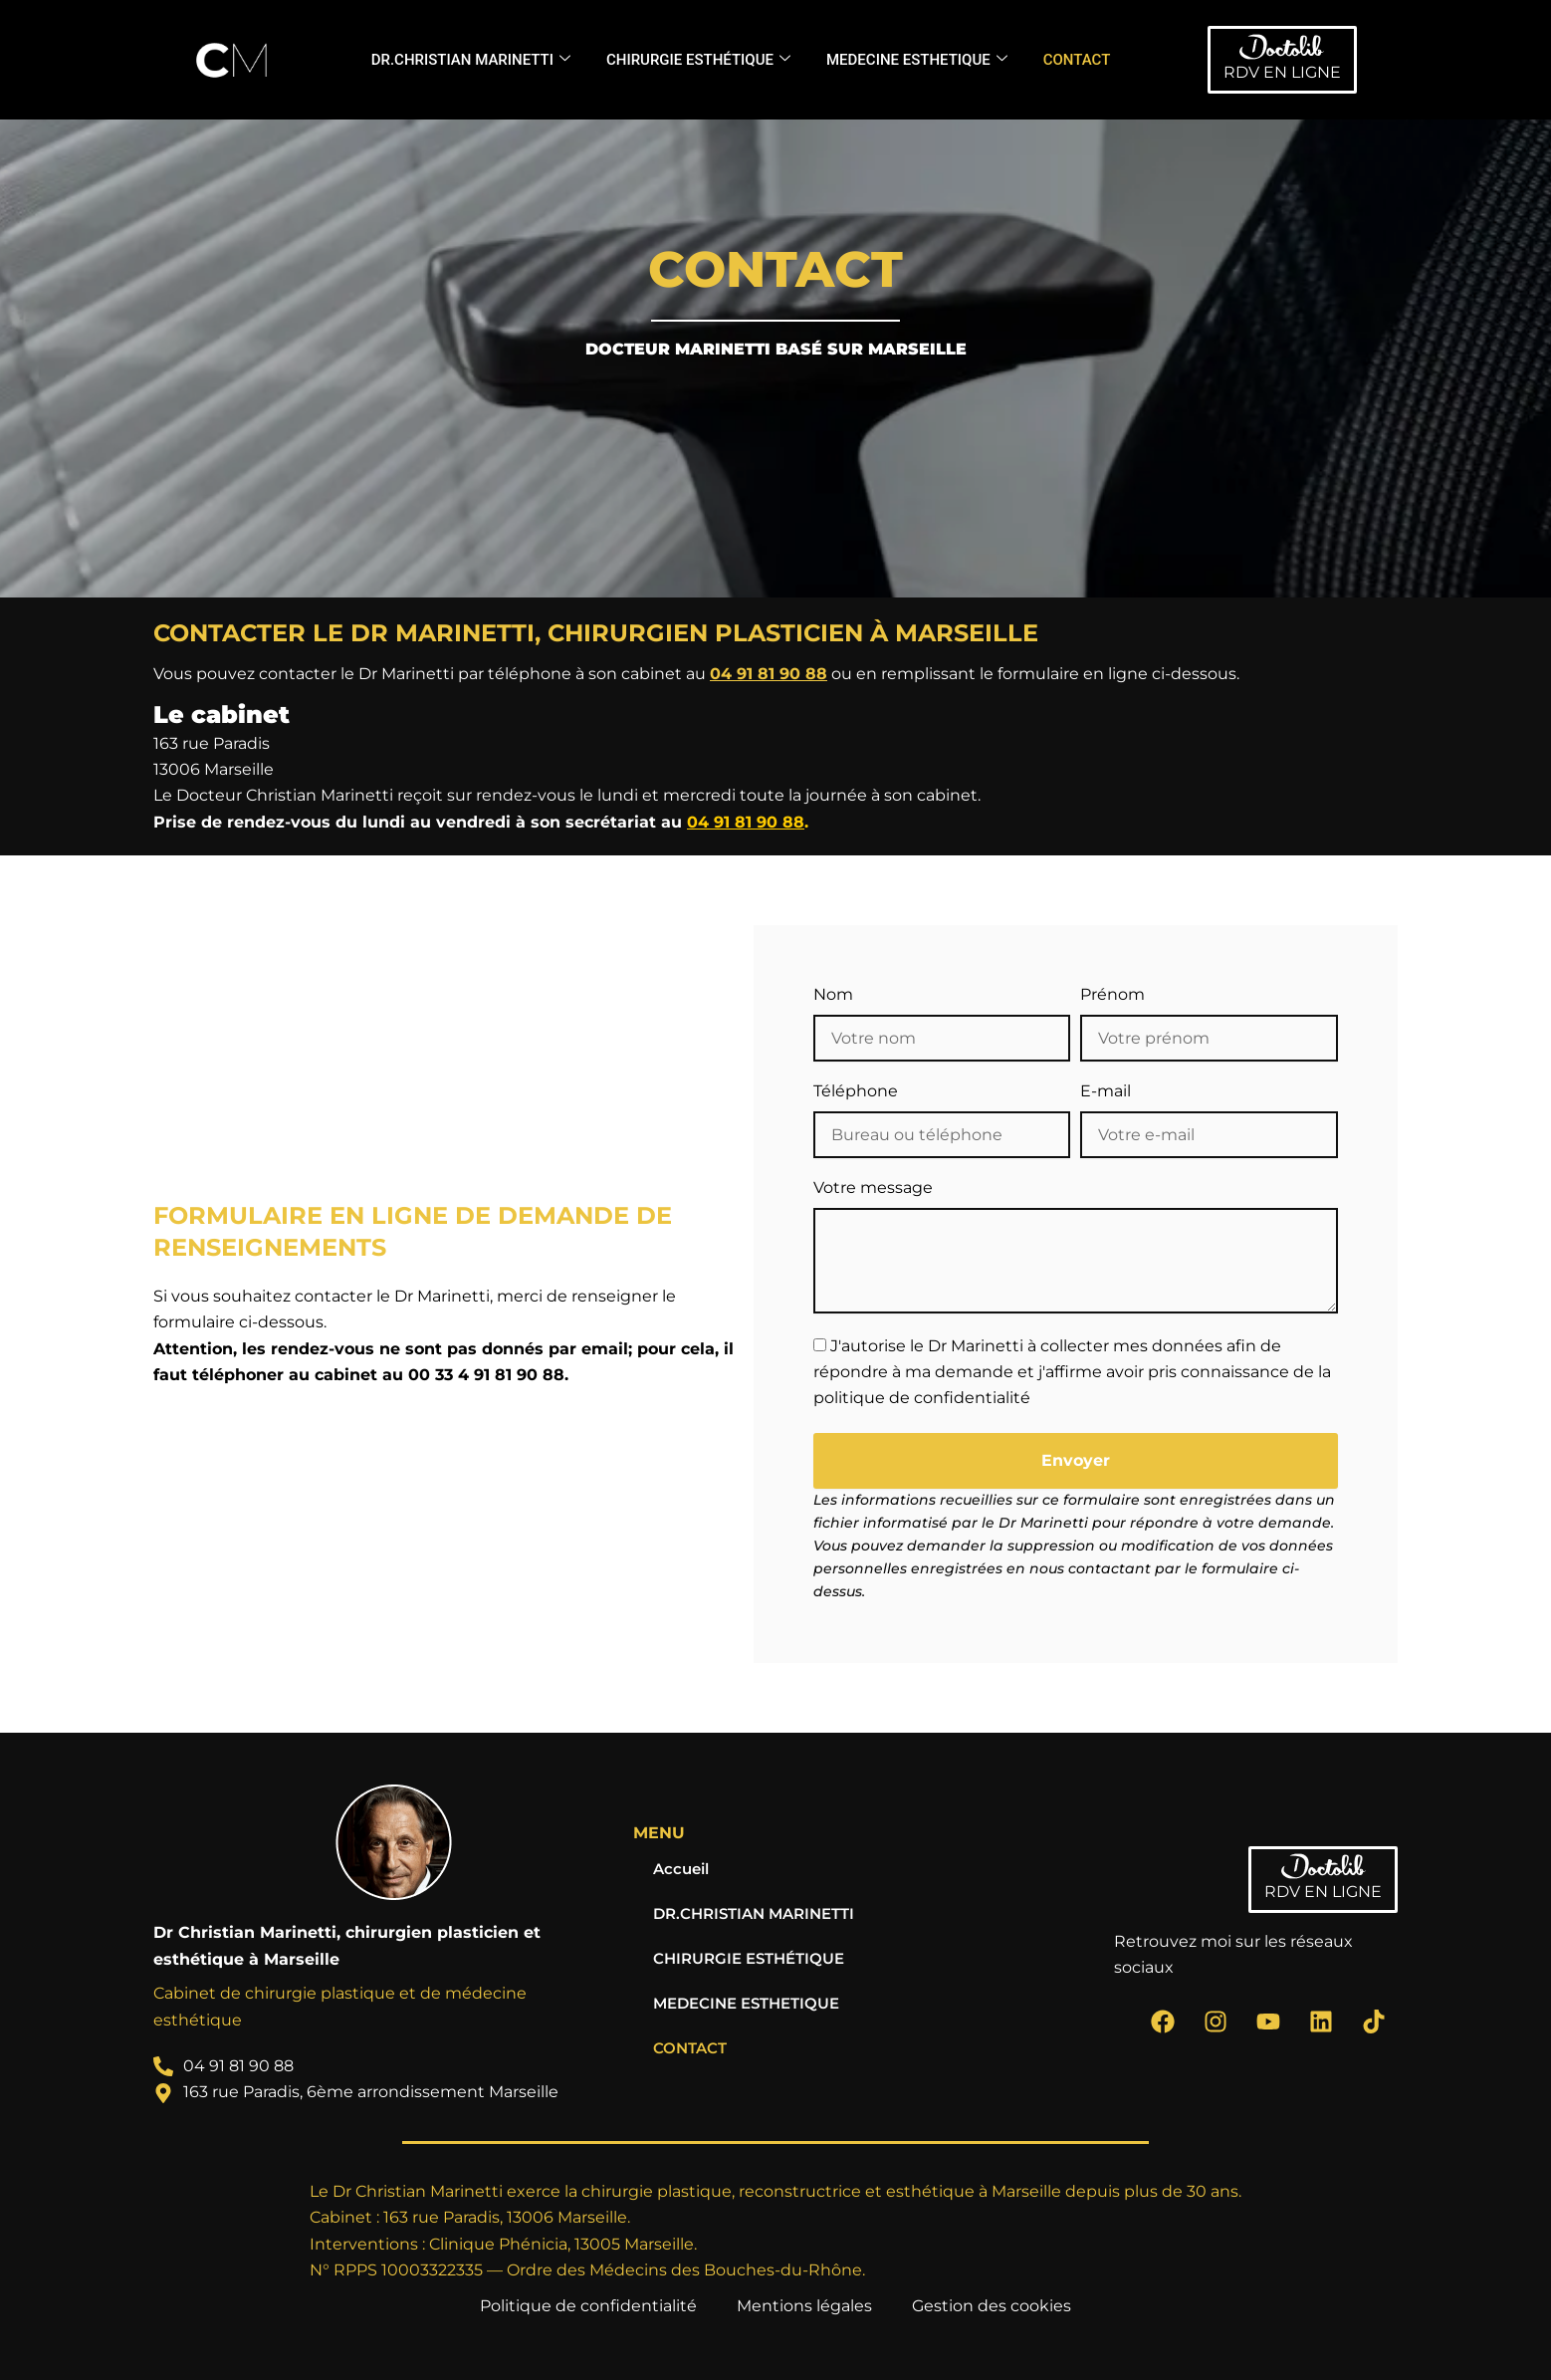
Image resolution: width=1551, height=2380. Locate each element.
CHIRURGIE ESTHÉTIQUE (698, 60)
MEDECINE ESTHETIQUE (916, 60)
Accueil (683, 1868)
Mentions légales (804, 2305)
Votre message (873, 1187)
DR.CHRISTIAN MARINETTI (470, 60)
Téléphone (855, 1090)
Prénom (1112, 994)
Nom (833, 994)
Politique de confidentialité (588, 2305)
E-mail (1105, 1090)
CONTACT (1077, 60)
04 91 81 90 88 (768, 673)
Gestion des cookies (991, 2305)
